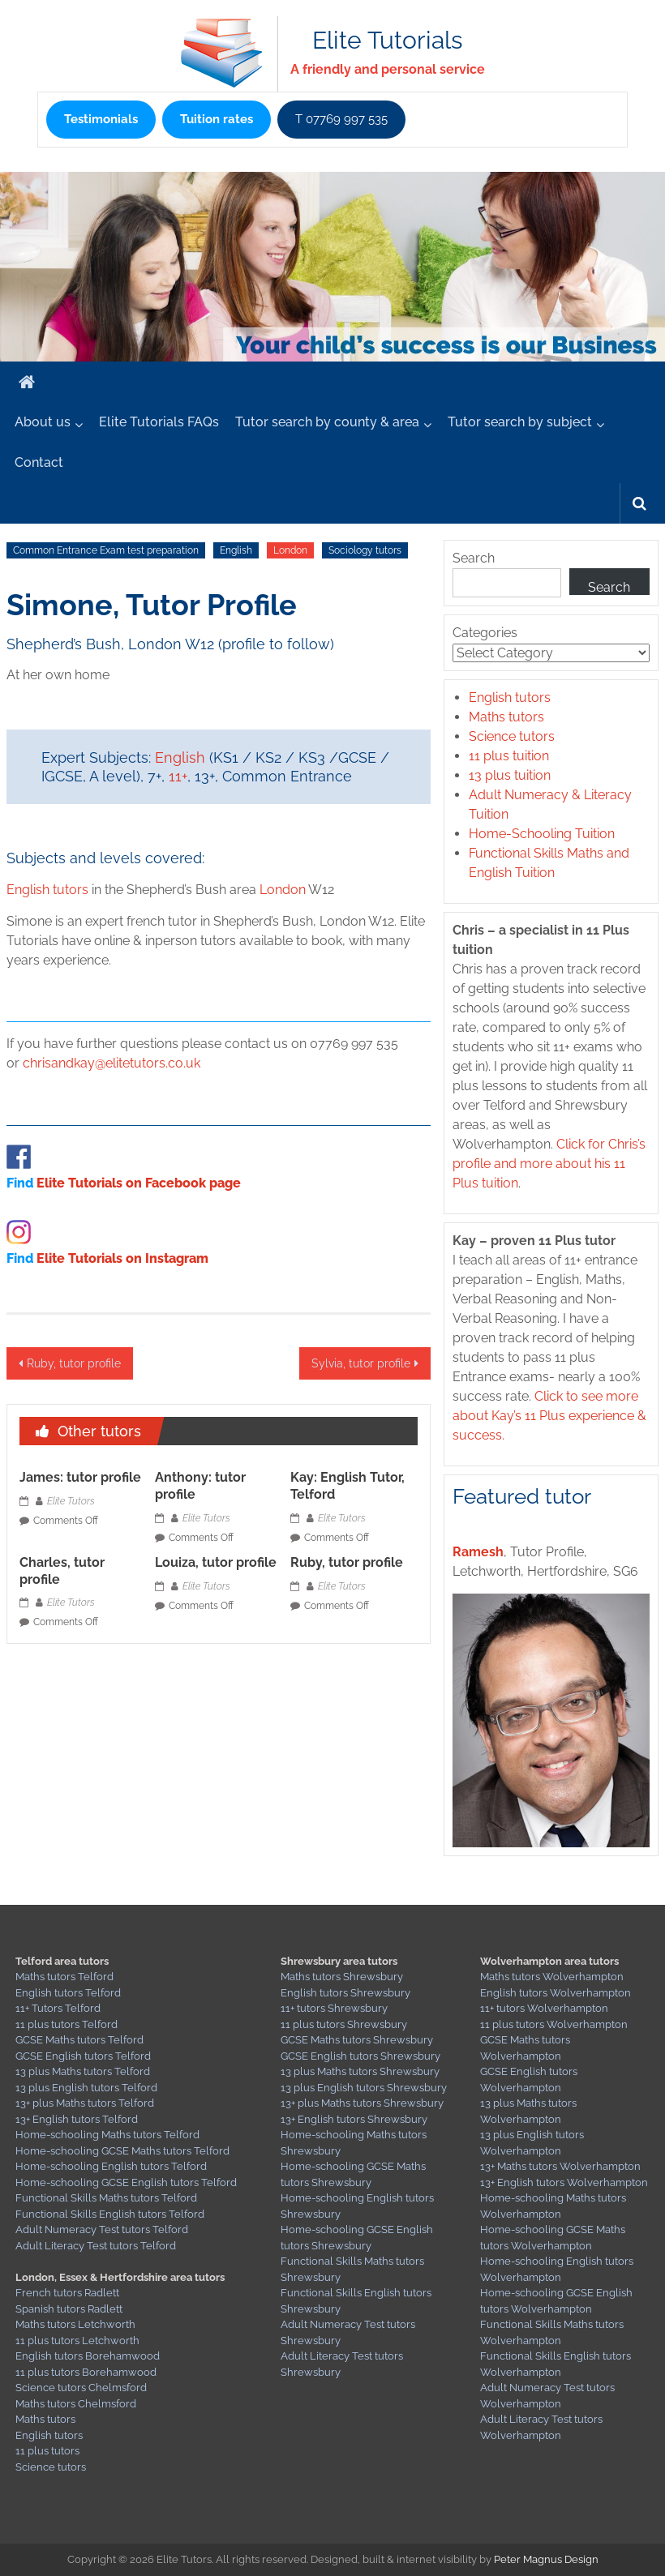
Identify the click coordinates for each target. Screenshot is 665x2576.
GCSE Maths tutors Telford (79, 2040)
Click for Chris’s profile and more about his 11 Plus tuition (549, 1163)
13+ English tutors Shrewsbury (354, 2119)
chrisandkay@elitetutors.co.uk (111, 1063)
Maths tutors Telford (64, 1977)
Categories (485, 632)
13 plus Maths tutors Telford (82, 2071)
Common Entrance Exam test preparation (106, 550)
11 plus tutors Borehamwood (86, 2372)
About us (43, 422)
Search (474, 558)
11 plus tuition (509, 756)
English (236, 550)
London (290, 550)
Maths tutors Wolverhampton (552, 1977)
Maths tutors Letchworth (75, 2324)
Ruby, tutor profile (74, 1363)
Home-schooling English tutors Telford (111, 2166)
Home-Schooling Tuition (542, 833)
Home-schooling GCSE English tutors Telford (126, 2182)
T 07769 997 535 (341, 119)
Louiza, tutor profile (216, 1562)
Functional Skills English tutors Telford (109, 2214)
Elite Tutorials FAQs (159, 422)
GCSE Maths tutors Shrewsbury (357, 2040)
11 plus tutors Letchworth (77, 2340)
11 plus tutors (47, 2451)
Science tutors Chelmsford (81, 2387)
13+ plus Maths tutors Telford (84, 2103)
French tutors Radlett (67, 2293)
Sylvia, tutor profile (360, 1363)
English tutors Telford (68, 1993)
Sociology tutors (364, 550)
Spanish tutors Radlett (68, 2309)
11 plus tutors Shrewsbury (344, 2024)
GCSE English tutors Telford (83, 2056)
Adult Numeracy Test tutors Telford (101, 2229)
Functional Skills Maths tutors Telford (106, 2198)
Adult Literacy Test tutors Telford (95, 2246)
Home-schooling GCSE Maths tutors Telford (122, 2151)
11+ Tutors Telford (58, 2008)
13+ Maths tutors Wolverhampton (560, 2166)
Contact (39, 462)
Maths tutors (506, 717)
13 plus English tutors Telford (86, 2088)
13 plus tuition (510, 775)
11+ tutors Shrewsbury (334, 2008)
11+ (178, 776)
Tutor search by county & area (327, 422)
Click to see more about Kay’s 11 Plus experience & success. (549, 1416)
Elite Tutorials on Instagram (122, 1258)
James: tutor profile (80, 1477)
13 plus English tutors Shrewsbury (364, 2088)
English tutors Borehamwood (87, 2356)
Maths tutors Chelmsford (75, 2404)
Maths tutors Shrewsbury (342, 1977)
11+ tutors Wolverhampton (544, 2008)
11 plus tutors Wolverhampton (554, 2024)
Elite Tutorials (387, 40)
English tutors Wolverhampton (555, 1993)
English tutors (47, 889)
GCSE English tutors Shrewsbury (360, 2056)
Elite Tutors (71, 1501)
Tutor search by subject (520, 422)
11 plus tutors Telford (66, 2024)
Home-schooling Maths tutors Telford (107, 2135)
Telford (120, 2119)
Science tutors (512, 736)
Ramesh (478, 1552)
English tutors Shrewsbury (345, 1993)
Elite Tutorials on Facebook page (138, 1183)
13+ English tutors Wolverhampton (564, 2182)
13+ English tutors (58, 2119)
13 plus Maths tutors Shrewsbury (360, 2071)
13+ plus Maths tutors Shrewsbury (362, 2103)
